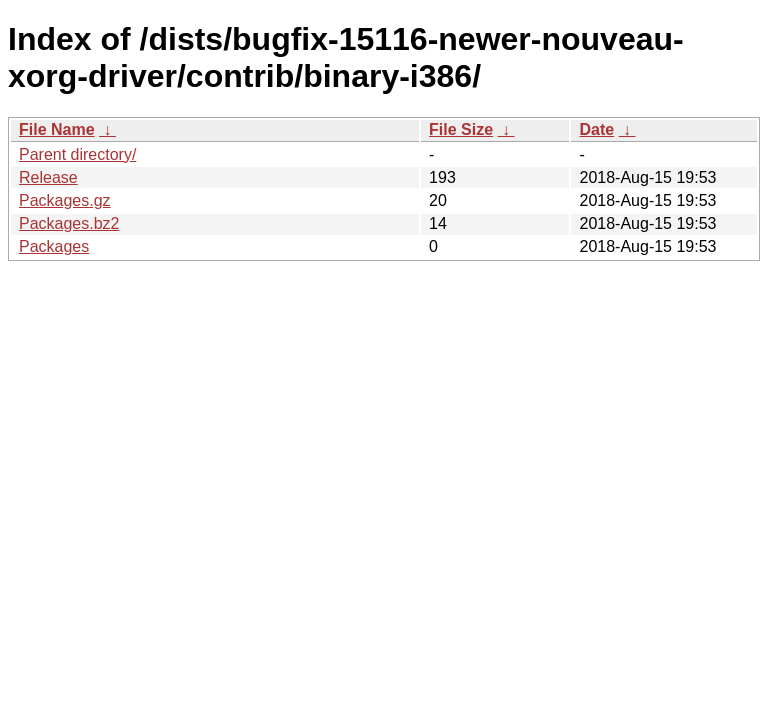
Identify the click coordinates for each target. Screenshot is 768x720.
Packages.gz (65, 200)
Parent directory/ (77, 154)
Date (596, 129)
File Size (461, 129)
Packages (54, 246)
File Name (57, 129)
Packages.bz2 (69, 223)
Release (48, 177)
